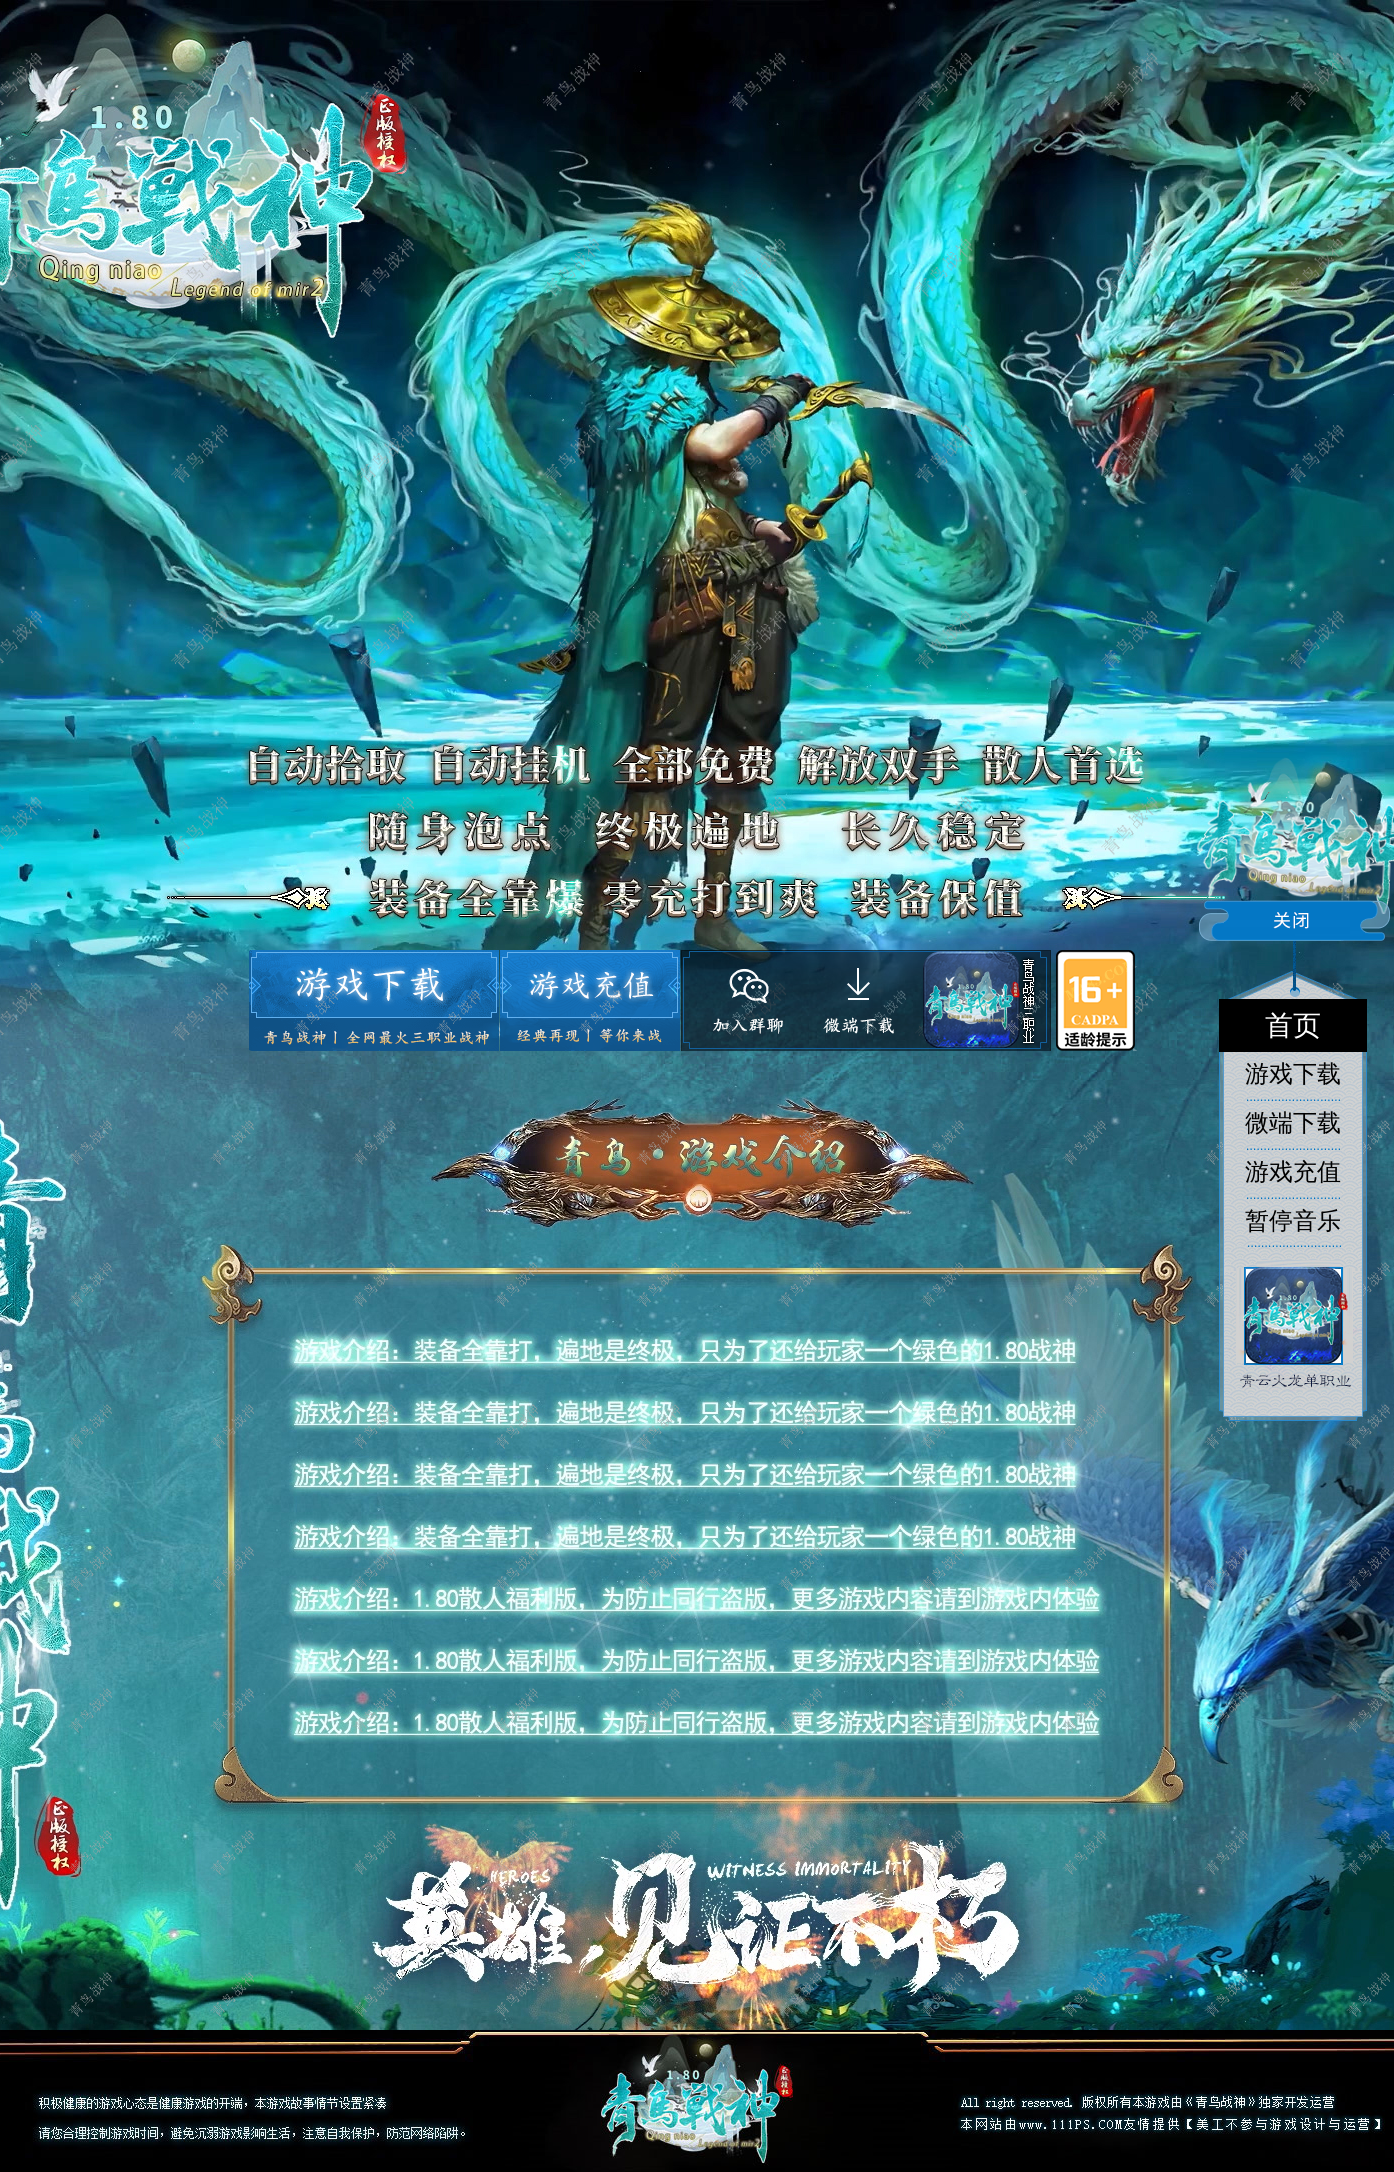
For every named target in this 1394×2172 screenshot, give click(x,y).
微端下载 (861, 994)
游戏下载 (373, 1000)
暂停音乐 (1293, 1221)
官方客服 (744, 1000)
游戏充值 (589, 1000)
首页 (1293, 1025)
